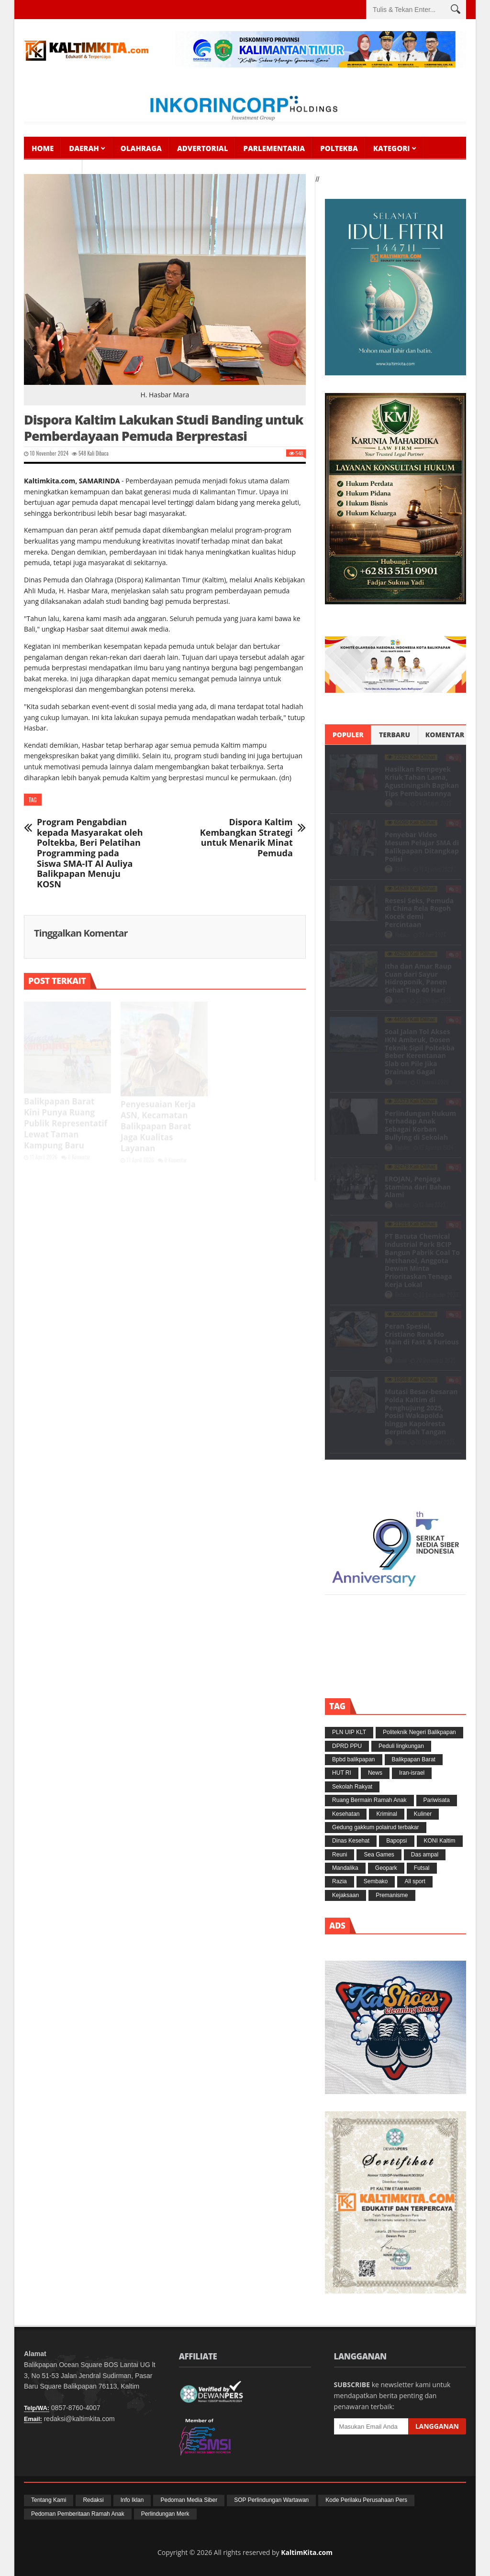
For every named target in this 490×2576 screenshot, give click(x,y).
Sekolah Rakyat (352, 1786)
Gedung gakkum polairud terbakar (375, 1827)
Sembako (376, 1881)
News (375, 1772)
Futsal (422, 1868)
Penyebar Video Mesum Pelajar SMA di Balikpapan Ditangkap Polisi (422, 846)
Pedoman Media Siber (188, 2500)
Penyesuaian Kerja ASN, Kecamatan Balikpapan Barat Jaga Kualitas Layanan (158, 1126)
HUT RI (341, 1772)
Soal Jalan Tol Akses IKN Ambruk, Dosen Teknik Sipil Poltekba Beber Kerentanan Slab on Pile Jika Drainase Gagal (420, 1051)
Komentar (445, 734)
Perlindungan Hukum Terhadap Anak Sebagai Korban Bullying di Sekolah (420, 1125)
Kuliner (423, 1814)
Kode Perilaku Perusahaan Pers (366, 2500)
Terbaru (394, 734)
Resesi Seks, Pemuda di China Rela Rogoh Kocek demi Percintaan (419, 912)
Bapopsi (396, 1840)
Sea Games (379, 1854)
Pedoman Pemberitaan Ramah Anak (77, 2514)
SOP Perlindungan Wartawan (271, 2500)
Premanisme (392, 1895)
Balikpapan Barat (413, 1759)
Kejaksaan (345, 1895)
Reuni (339, 1854)
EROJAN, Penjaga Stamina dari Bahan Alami (418, 1187)
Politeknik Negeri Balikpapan (419, 1732)
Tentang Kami (48, 2500)
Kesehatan (345, 1814)
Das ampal (424, 1854)
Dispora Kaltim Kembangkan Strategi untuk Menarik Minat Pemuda (246, 837)
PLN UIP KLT (349, 1732)
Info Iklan (132, 2500)
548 (79, 453)
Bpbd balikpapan (353, 1759)
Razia (339, 1881)
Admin (401, 803)
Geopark (386, 1868)
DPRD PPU (347, 1746)
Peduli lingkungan (401, 1746)
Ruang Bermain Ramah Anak (369, 1800)
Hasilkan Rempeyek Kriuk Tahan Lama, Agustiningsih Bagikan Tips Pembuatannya (422, 780)
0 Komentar (75, 1157)
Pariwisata (436, 1800)
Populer (348, 734)
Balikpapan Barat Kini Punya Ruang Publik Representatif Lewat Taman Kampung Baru (65, 1123)
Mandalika (345, 1868)
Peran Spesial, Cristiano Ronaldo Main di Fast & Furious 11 (422, 1337)
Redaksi (403, 869)
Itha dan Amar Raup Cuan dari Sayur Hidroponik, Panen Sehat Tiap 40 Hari (418, 977)
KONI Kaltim (440, 1840)
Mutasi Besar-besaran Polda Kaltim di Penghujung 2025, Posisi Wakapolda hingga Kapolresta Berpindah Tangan (421, 1411)
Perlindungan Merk (165, 2514)
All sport (414, 1881)
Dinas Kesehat (350, 1840)
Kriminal (386, 1814)
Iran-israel (411, 1772)
